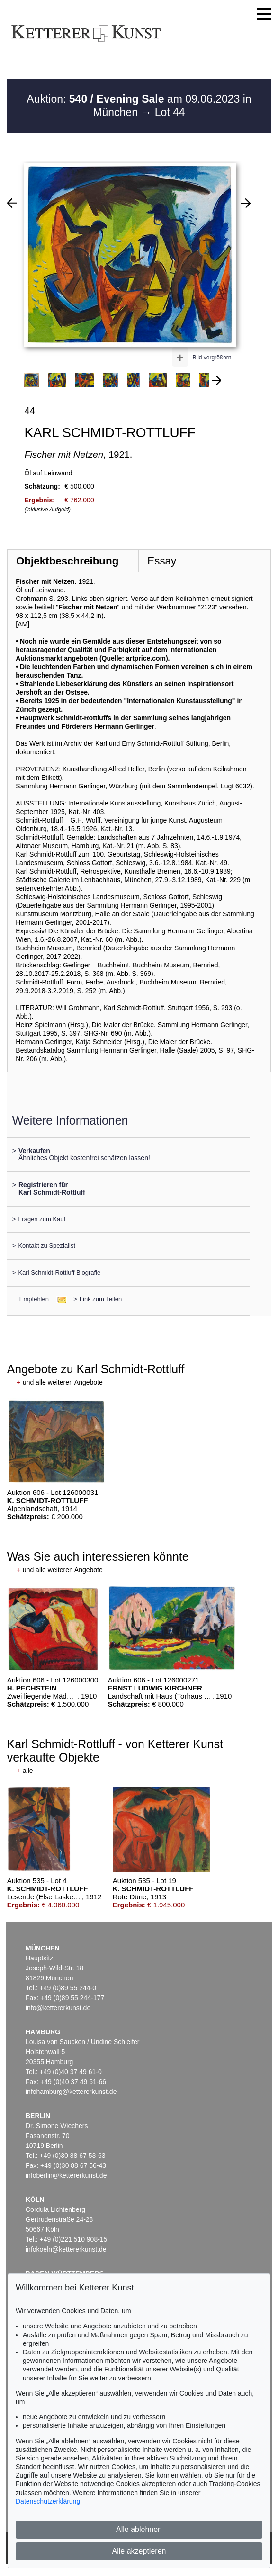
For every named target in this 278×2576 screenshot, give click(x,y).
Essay (161, 561)
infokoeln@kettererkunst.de (66, 2249)
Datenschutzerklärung (48, 2501)
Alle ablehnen (139, 2529)
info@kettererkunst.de (58, 2008)
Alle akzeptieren (139, 2551)
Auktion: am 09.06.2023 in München (139, 105)
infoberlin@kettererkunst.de (66, 2175)
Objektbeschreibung (67, 561)
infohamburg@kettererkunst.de (71, 2091)
